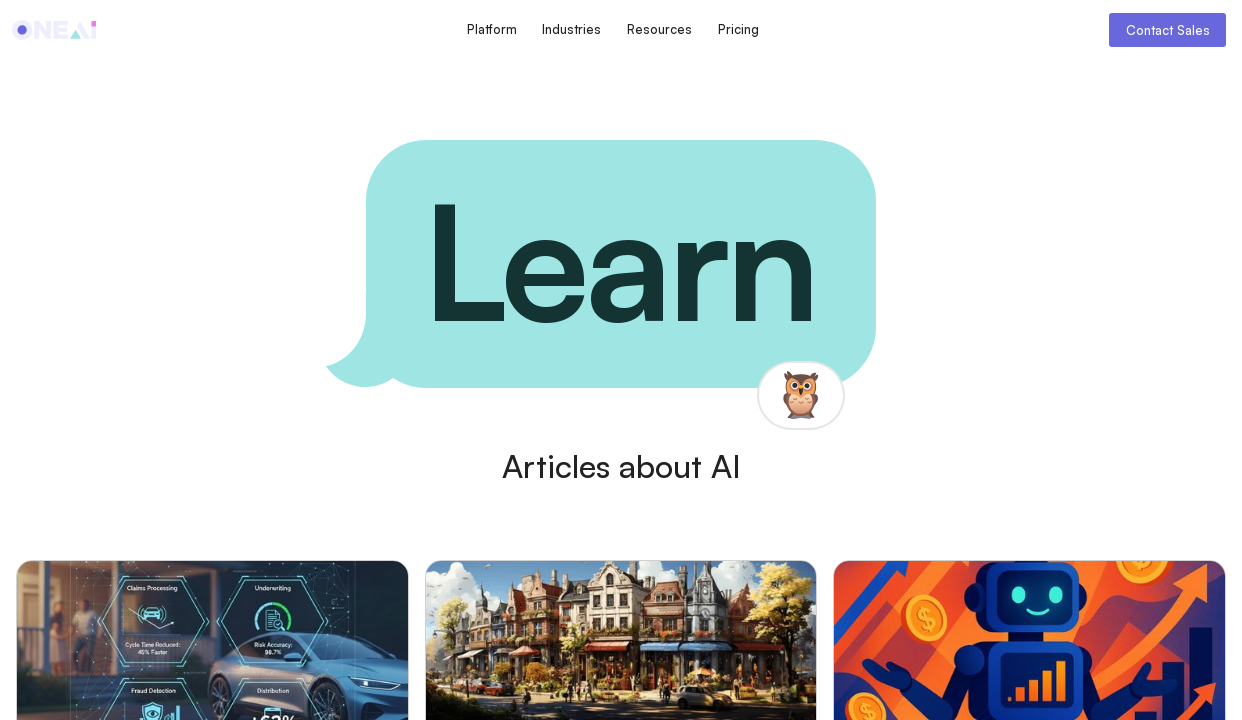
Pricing (738, 29)
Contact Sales (1168, 30)
